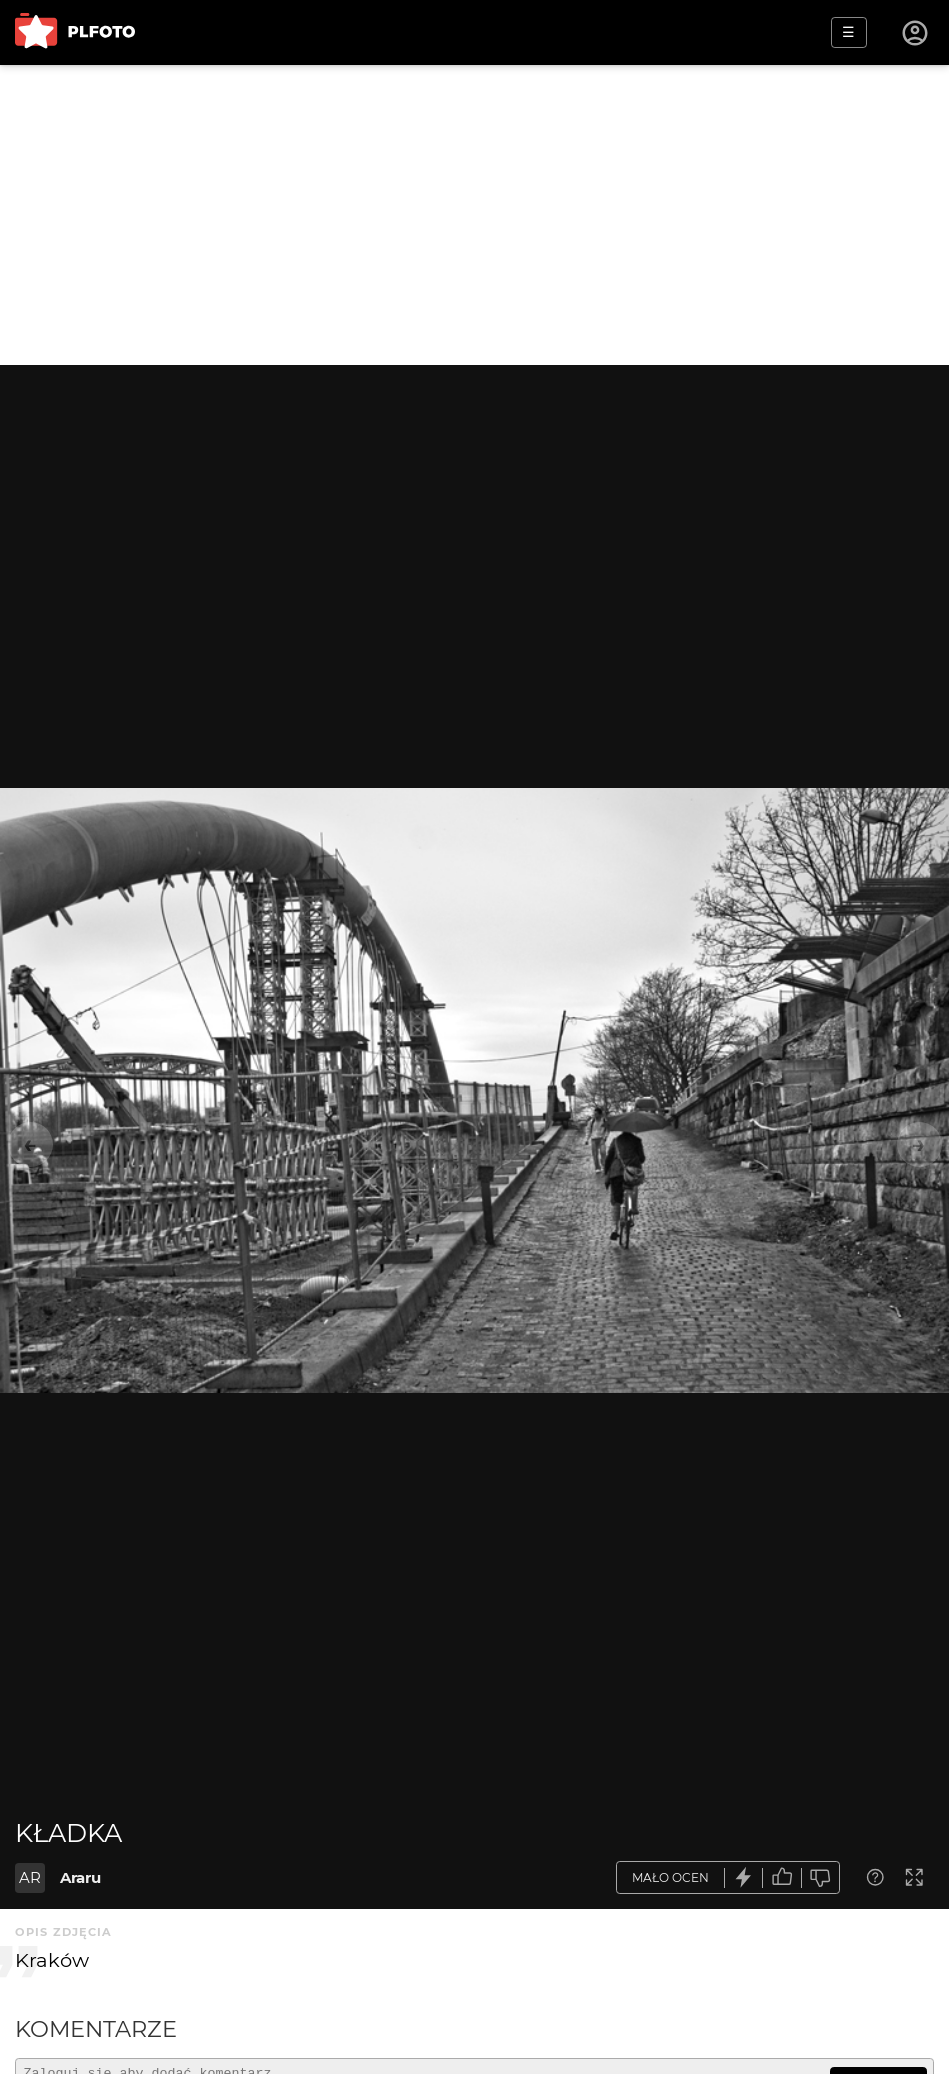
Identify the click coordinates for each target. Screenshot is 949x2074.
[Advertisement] (474, 215)
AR (30, 1877)
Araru (80, 1877)
